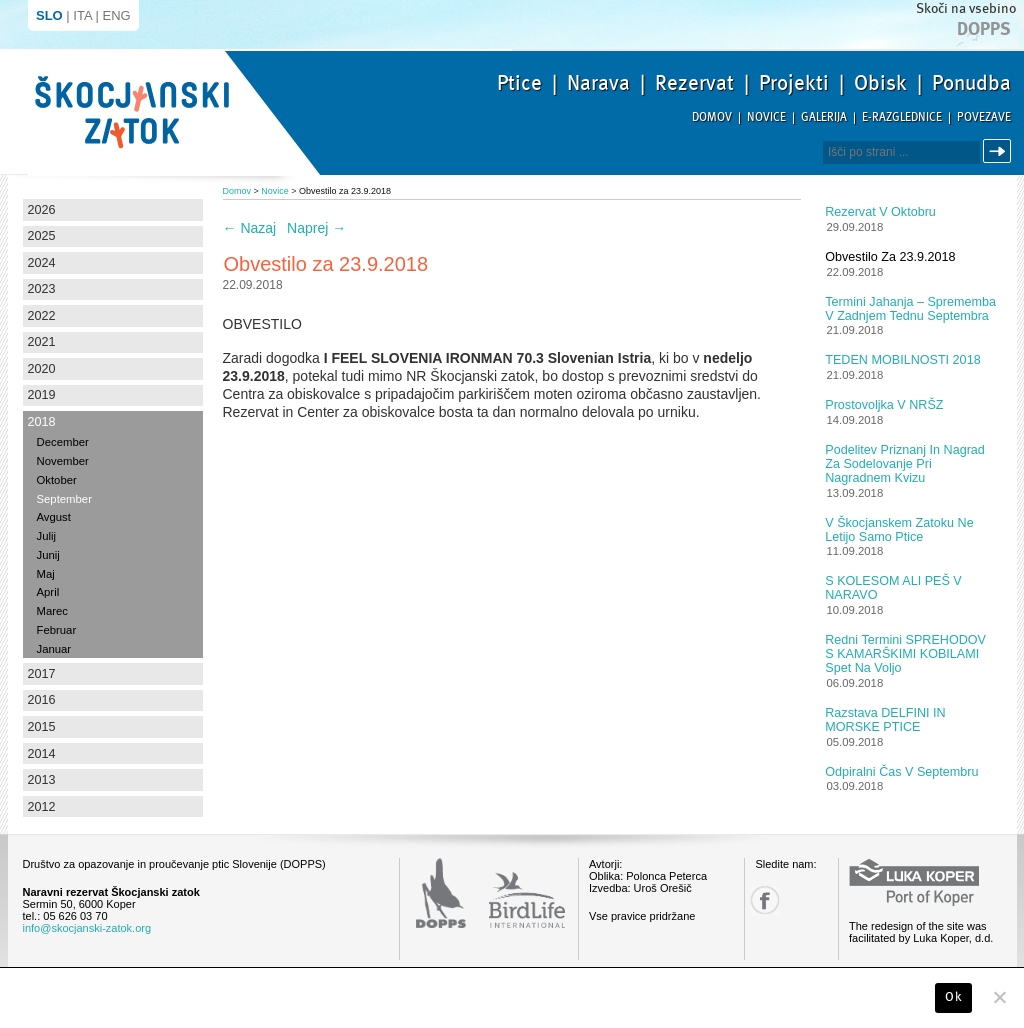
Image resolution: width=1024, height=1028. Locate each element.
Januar (54, 649)
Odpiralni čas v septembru (901, 772)
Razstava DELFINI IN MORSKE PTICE (885, 720)
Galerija (824, 117)
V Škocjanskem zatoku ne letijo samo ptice (899, 530)
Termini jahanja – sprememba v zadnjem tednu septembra (910, 309)
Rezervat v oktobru (880, 212)
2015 (42, 727)
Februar (57, 630)
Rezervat (694, 83)
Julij (47, 536)
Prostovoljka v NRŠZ (884, 405)
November (63, 461)
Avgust (54, 517)
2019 (42, 395)
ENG (117, 15)
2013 (42, 780)
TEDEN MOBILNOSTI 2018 (902, 360)
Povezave (984, 117)
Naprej (316, 228)
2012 (42, 807)
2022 (42, 316)
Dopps (984, 29)
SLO (49, 15)
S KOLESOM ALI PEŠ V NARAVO (893, 588)
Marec (52, 611)
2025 (42, 236)
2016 (42, 700)
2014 (42, 754)
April (48, 592)
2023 (42, 289)
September (64, 499)
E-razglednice (902, 117)
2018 (42, 422)
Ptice (519, 83)
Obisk (880, 83)
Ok (953, 997)
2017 (42, 674)
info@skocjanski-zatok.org (87, 928)
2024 (42, 263)
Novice (766, 117)
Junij (48, 555)
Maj (46, 574)
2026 (42, 210)
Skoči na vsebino (966, 8)
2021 (42, 342)
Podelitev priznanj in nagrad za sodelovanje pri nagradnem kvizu (905, 464)
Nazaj (250, 228)
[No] (999, 997)
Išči (1000, 151)
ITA (82, 15)
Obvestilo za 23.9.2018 (890, 257)
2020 (42, 369)
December (63, 442)
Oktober (57, 480)
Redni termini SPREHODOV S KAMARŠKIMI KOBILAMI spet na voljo (905, 654)
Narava (598, 83)
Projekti (794, 83)
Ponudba (971, 83)
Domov (712, 117)
